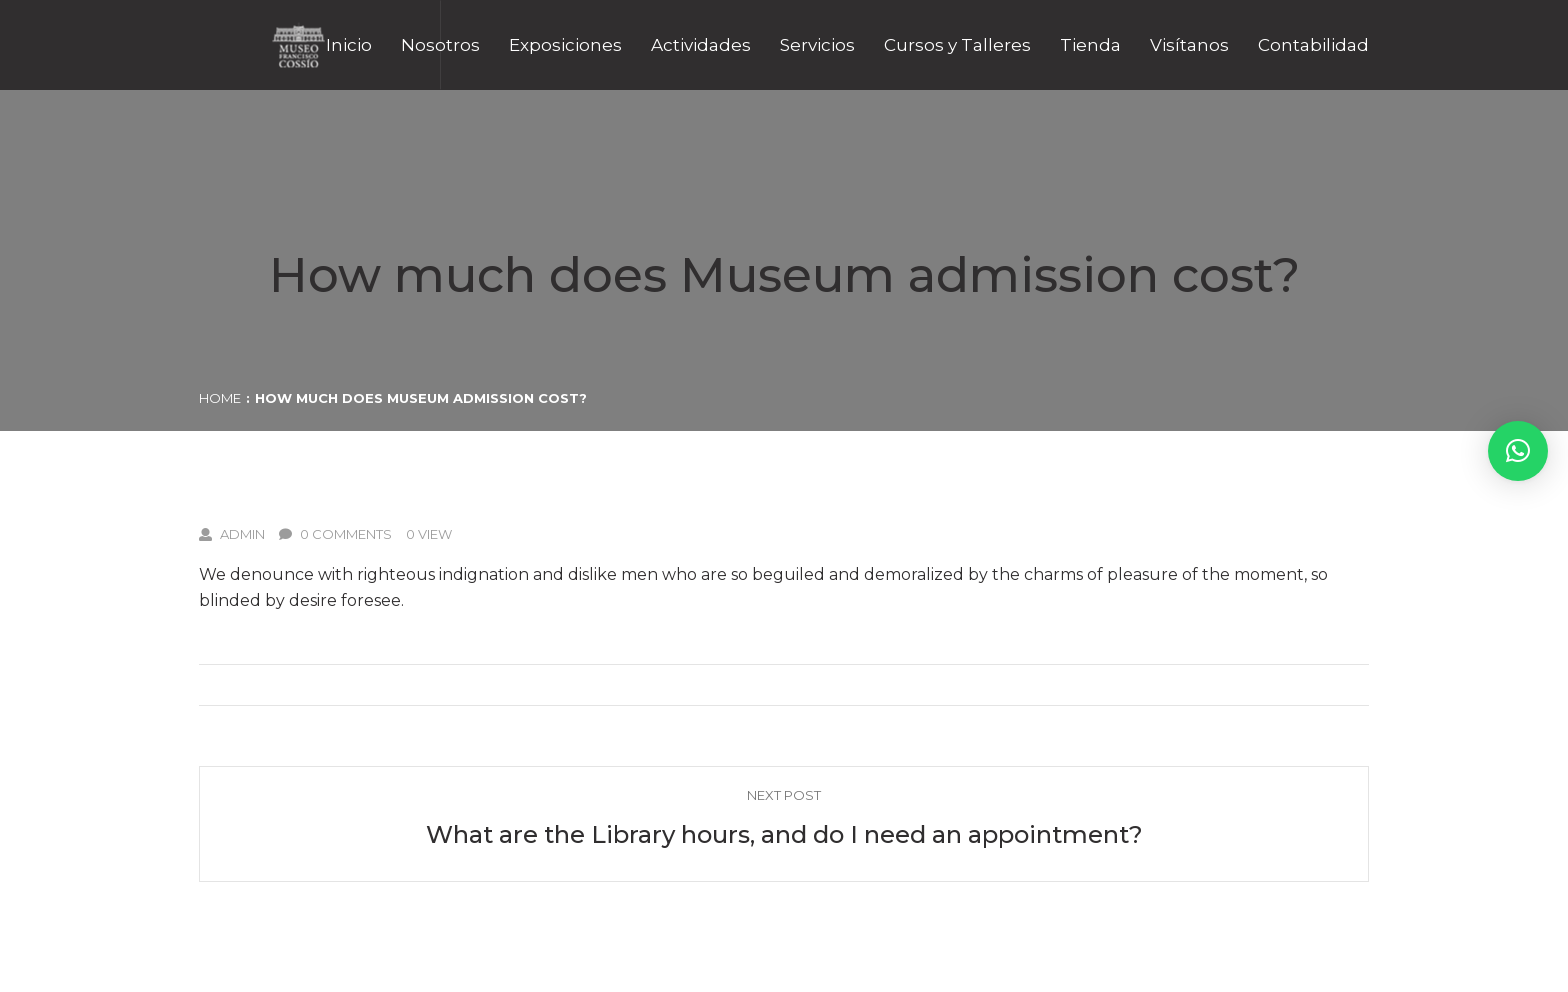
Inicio (349, 45)
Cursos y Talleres (957, 45)
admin (232, 534)
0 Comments (335, 534)
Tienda (1090, 45)
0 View (429, 534)
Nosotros (440, 45)
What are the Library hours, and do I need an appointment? (784, 834)
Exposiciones (565, 45)
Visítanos (1189, 45)
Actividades (701, 45)
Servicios (817, 45)
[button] (1518, 451)
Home (220, 398)
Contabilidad (1313, 45)
